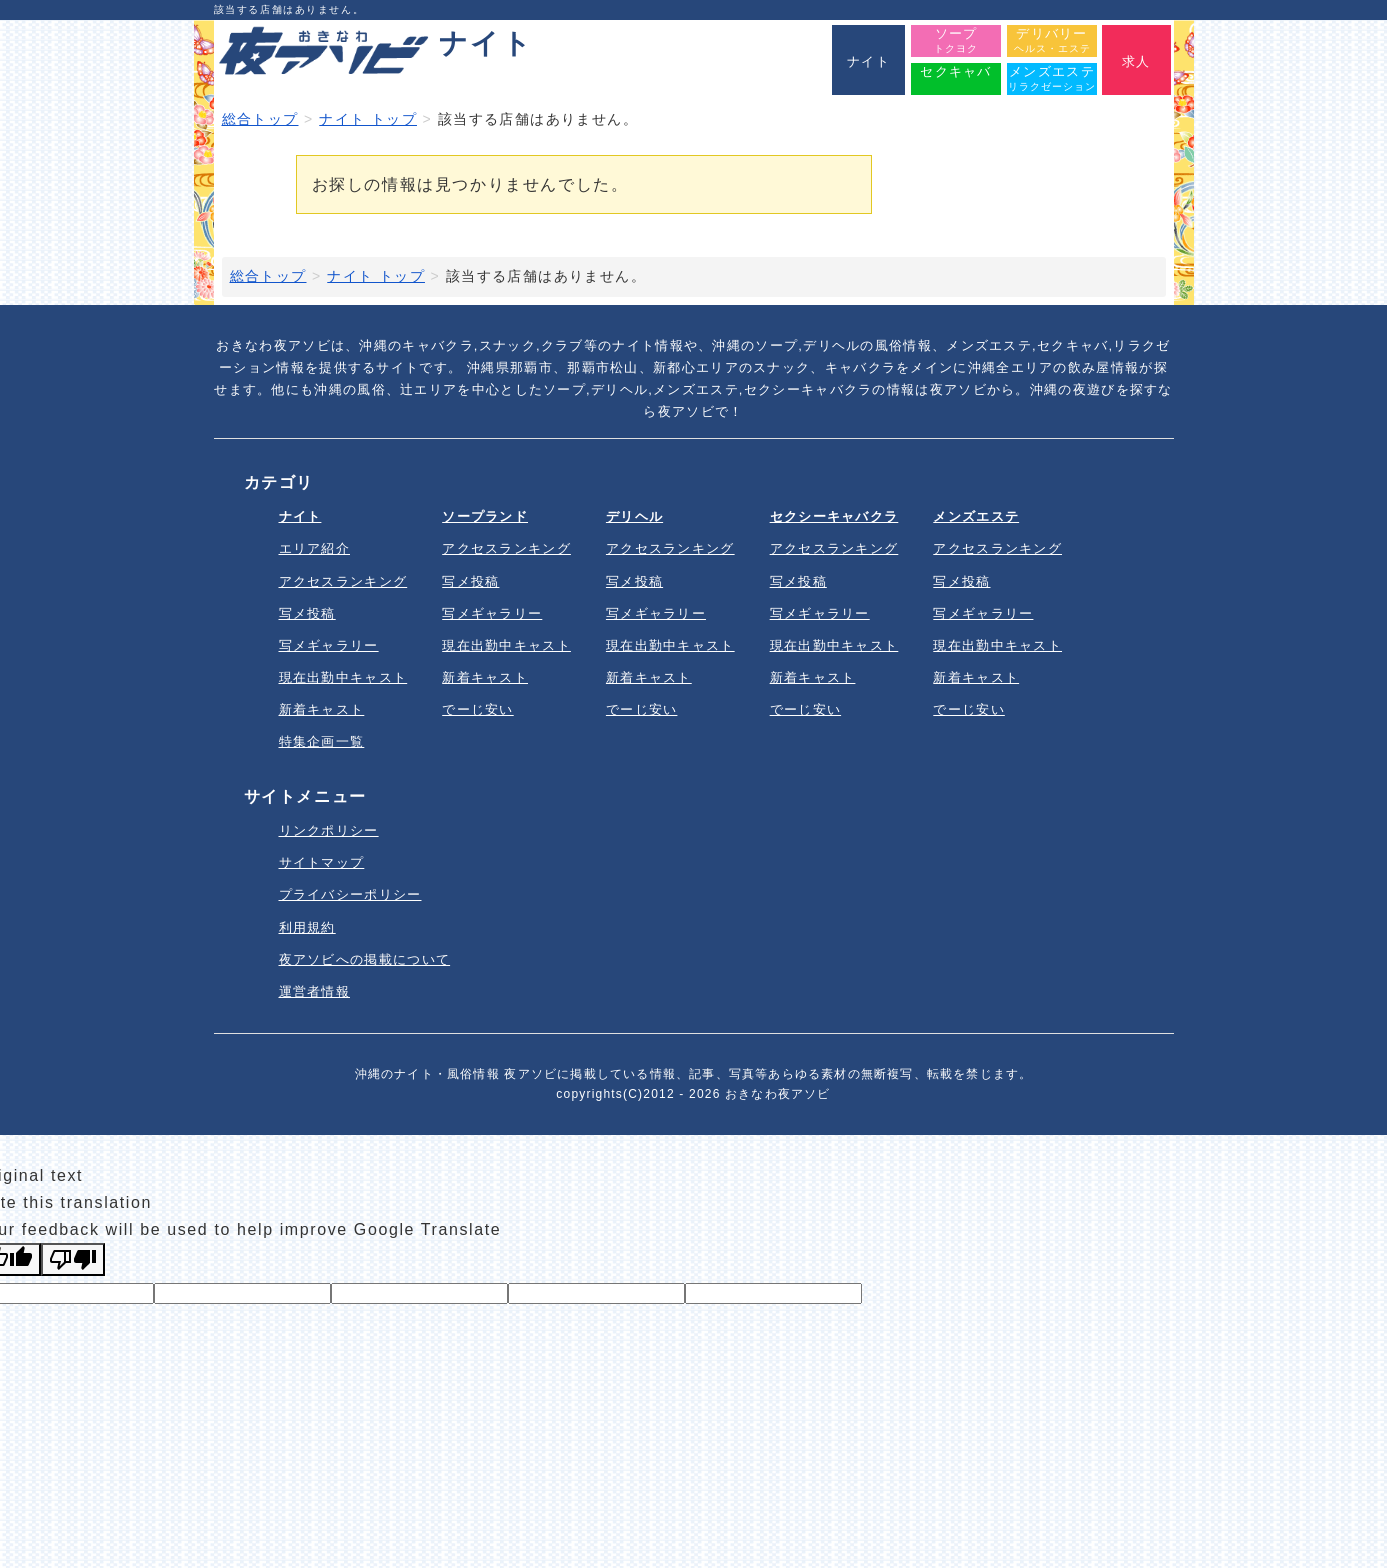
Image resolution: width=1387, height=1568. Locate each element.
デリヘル (634, 516)
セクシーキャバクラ (834, 516)
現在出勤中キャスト (343, 677)
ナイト (300, 516)
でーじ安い (478, 709)
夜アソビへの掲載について (365, 959)
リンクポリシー (329, 830)
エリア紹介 (315, 548)
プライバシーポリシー (350, 894)
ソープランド (485, 516)
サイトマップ (322, 862)
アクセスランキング (343, 581)
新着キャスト (322, 709)
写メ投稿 (307, 613)
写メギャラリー (329, 645)
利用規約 (307, 927)
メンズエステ (976, 516)
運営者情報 (315, 991)
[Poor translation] (73, 1259)
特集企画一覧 (322, 741)
